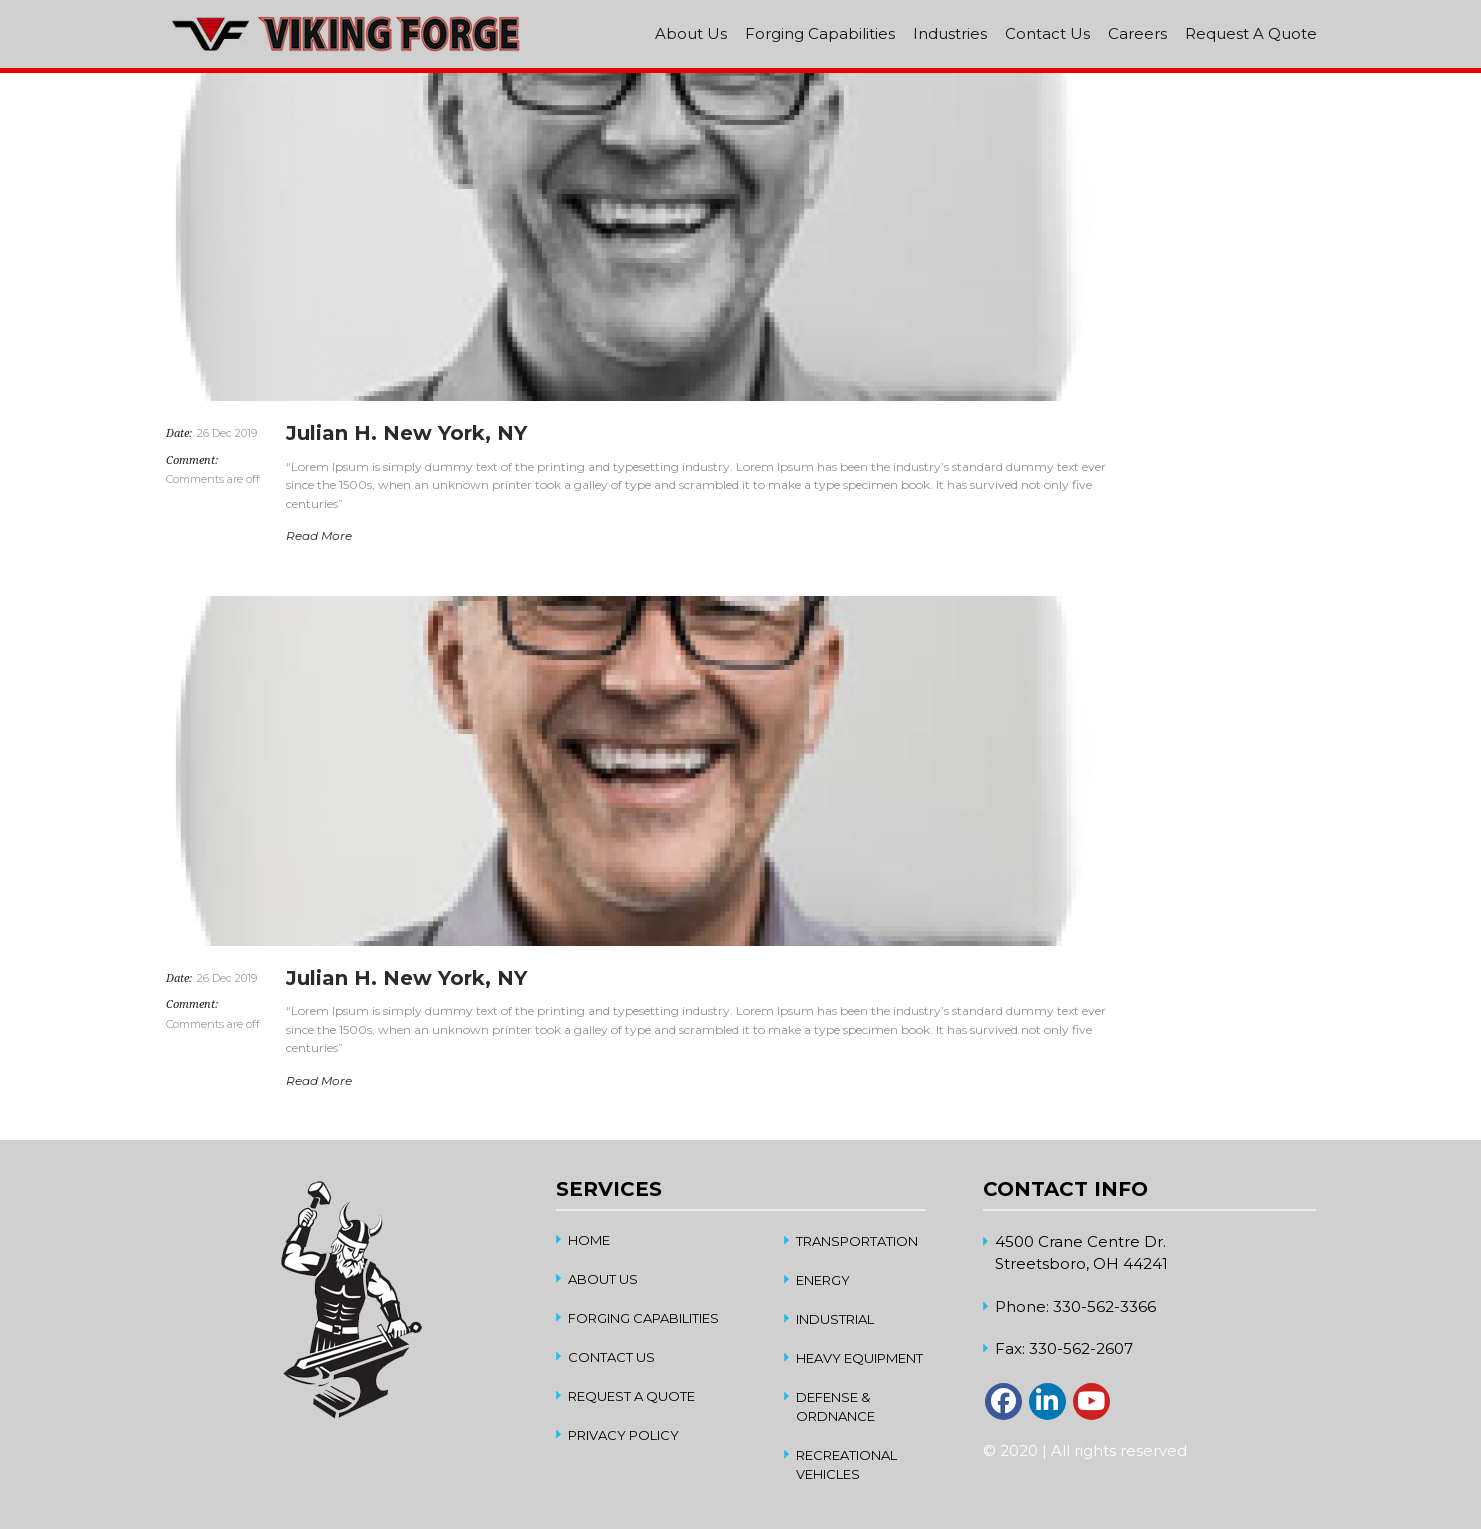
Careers (1137, 33)
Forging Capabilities (820, 33)
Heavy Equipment (859, 1358)
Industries (950, 33)
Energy (823, 1280)
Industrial (835, 1319)
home (589, 1240)
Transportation (857, 1241)
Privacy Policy (623, 1435)
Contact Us (1047, 33)
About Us (691, 33)
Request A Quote (1251, 33)
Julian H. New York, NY (406, 433)
